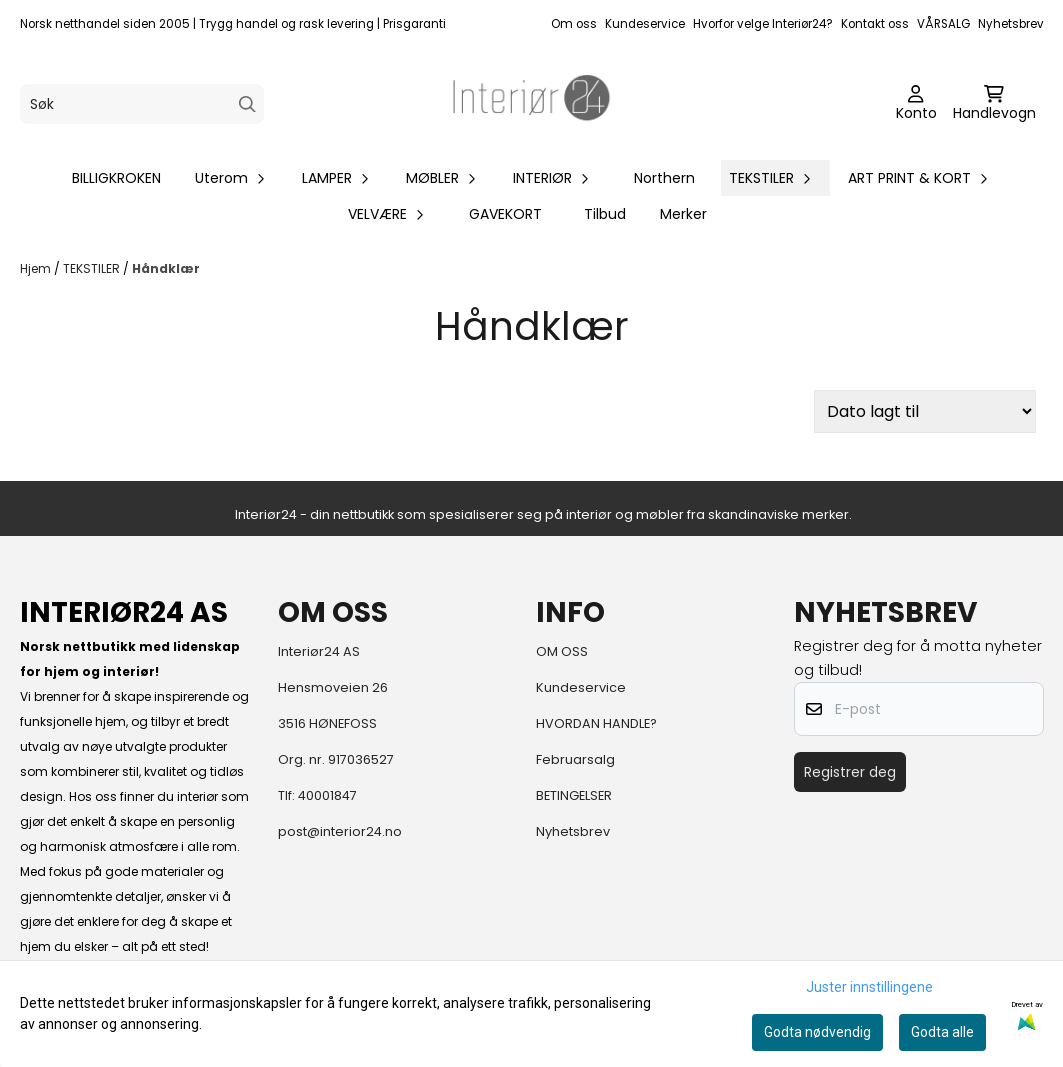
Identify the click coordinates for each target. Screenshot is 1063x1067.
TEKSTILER (93, 268)
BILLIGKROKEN (116, 178)
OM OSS (562, 651)
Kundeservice (645, 24)
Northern (664, 178)
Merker (683, 214)
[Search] (247, 104)
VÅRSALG (943, 24)
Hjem (37, 268)
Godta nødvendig (817, 1032)
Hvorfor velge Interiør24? (763, 24)
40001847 (327, 795)
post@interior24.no (340, 831)
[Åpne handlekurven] (994, 104)
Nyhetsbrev (1011, 24)
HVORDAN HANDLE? (596, 723)
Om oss (574, 24)
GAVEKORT (505, 214)
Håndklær (166, 268)
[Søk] (142, 104)
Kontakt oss (875, 24)
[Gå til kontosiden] (916, 104)
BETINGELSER (574, 795)
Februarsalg (575, 759)
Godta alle (942, 1032)
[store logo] (532, 104)
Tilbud (605, 214)
